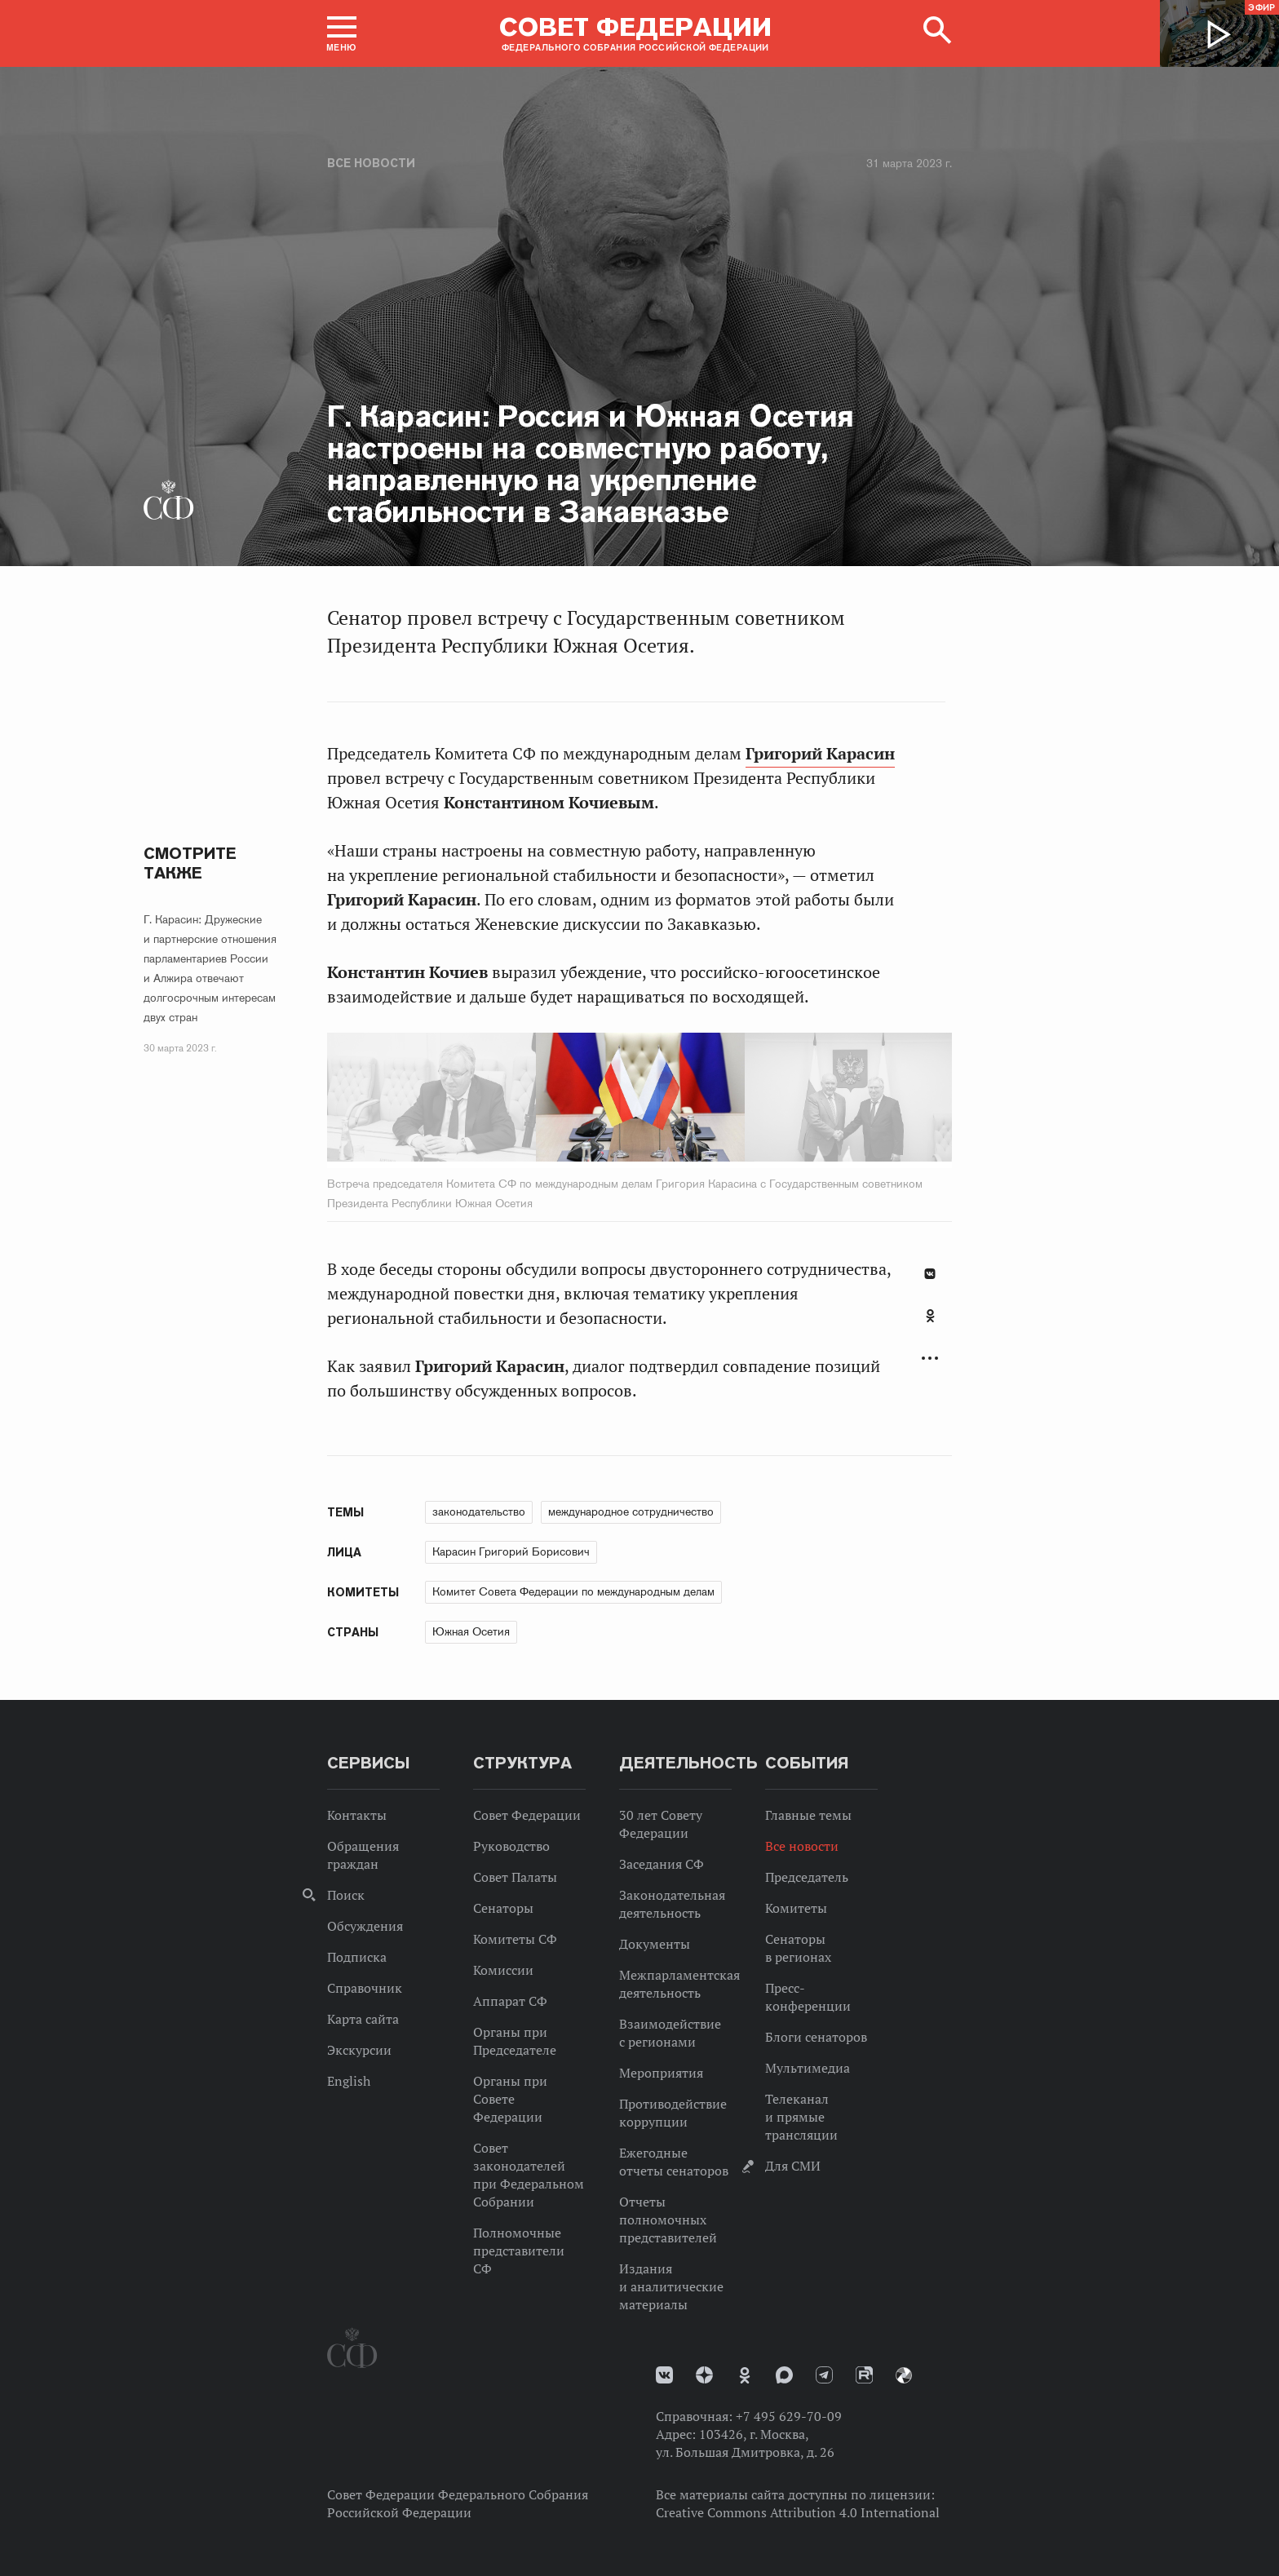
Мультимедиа (807, 2068)
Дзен (704, 2374)
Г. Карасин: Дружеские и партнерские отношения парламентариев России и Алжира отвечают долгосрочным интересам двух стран (210, 968)
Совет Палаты (515, 1877)
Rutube (864, 2374)
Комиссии (503, 1970)
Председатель (806, 1877)
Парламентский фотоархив (904, 2375)
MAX (784, 2374)
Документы (654, 1944)
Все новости (371, 163)
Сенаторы (503, 1908)
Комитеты (796, 1908)
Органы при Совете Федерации (510, 2099)
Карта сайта (363, 2019)
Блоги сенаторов (816, 2037)
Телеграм (824, 2374)
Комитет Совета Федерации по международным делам (573, 1591)
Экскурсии (359, 2050)
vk (664, 2374)
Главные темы (808, 1815)
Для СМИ (793, 2166)
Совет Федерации (527, 1815)
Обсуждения (365, 1926)
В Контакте (930, 1273)
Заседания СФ (661, 1864)
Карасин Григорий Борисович (511, 1551)
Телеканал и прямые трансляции (801, 2117)
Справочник (364, 1988)
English (348, 2081)
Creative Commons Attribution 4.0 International (798, 2512)
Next (816, 1100)
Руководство (511, 1846)
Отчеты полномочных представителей (668, 2219)
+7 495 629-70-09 (789, 2416)
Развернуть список (930, 1358)
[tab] (929, 1324)
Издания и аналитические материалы (671, 2286)
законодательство (478, 1511)
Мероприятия (661, 2073)
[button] (342, 33)
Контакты (357, 1815)
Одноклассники (930, 1315)
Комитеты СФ (515, 1939)
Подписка (357, 1957)
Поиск (346, 1895)
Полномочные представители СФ (518, 2250)
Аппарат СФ (510, 2001)
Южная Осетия (471, 1631)
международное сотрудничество (631, 1511)
